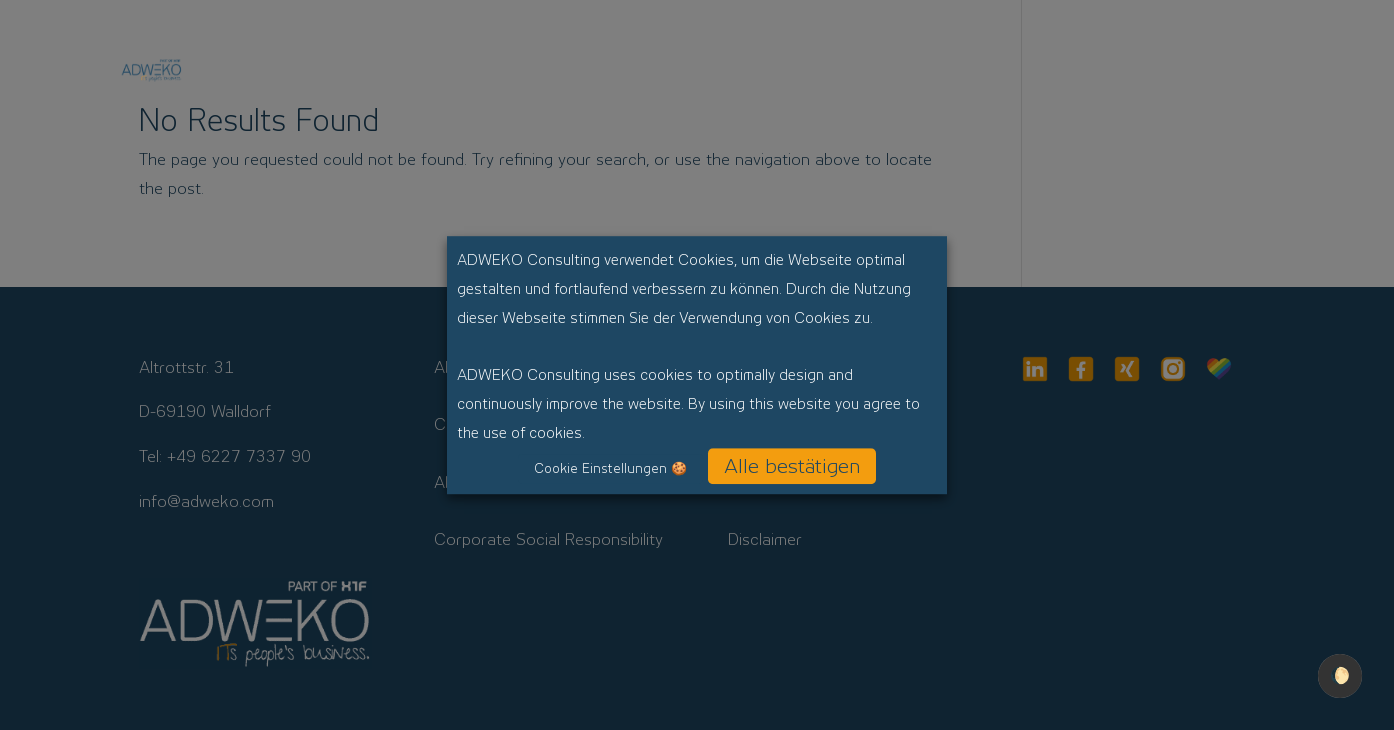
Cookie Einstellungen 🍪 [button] (610, 468)
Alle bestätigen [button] (792, 466)
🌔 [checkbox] (1340, 675)
